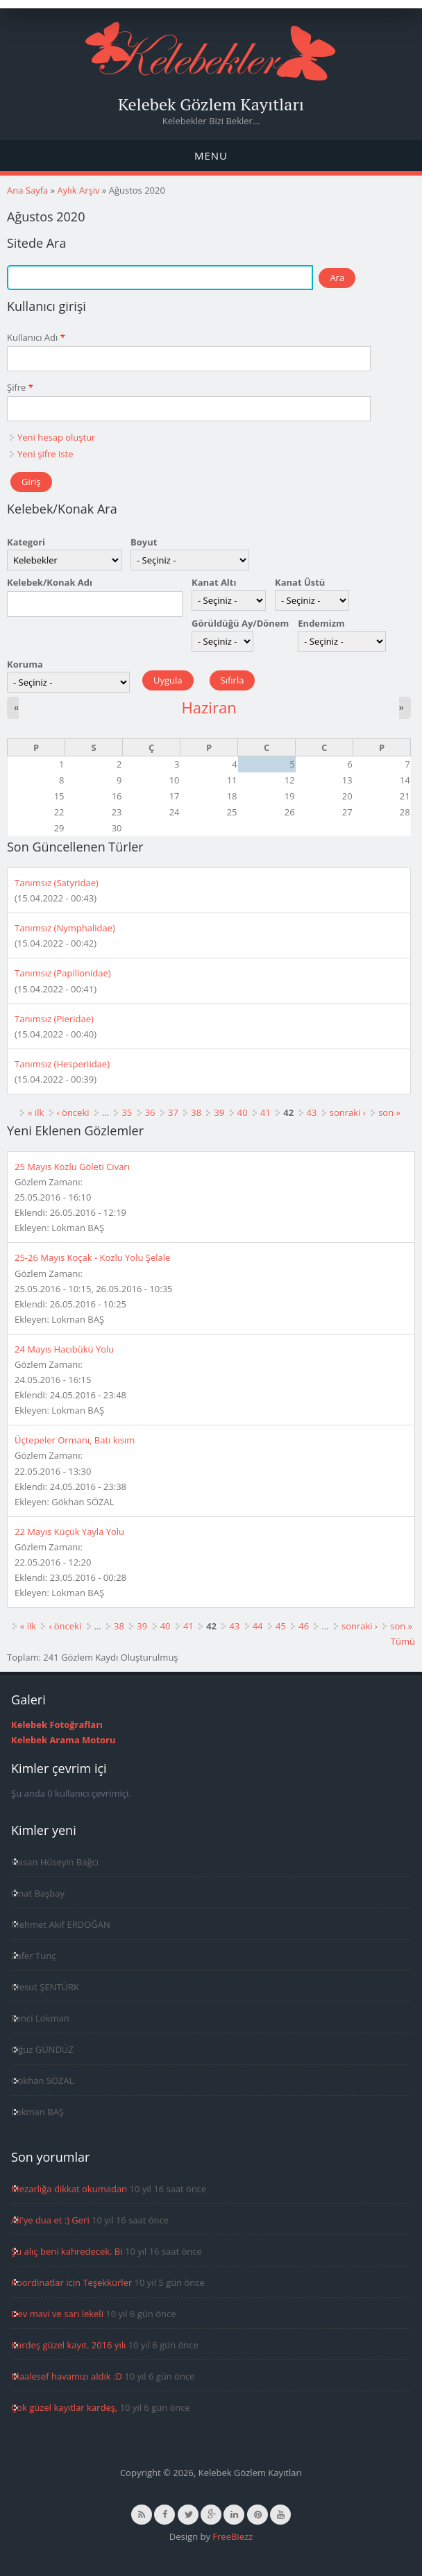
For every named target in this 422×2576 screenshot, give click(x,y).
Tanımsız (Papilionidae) (63, 973)
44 (258, 1626)
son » (389, 1112)
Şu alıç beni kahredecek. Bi (66, 2251)
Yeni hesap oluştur (56, 437)
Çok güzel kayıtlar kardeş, (64, 2407)
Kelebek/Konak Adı (49, 582)
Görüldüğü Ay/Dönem (240, 623)
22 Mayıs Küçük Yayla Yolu (69, 1531)
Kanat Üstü (300, 582)
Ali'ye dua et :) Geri (50, 2220)
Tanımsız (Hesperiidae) (62, 1064)
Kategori (26, 542)
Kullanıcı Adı (36, 337)
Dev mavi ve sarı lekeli (57, 2313)
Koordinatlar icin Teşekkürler (71, 2282)
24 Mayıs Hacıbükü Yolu (64, 1349)
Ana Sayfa (27, 190)
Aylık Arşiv (78, 190)
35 (126, 1112)
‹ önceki (73, 1112)
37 (173, 1112)
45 (281, 1626)
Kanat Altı (214, 582)
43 (312, 1112)
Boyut (143, 542)
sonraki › (348, 1112)
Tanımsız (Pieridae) (54, 1018)
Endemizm (321, 623)
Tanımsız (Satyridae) (57, 882)
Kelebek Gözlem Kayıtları (211, 104)
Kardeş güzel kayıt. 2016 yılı (68, 2345)
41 (265, 1112)
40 (242, 1112)
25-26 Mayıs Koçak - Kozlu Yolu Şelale (92, 1257)
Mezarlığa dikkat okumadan (69, 2189)
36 (150, 1112)
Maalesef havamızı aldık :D (66, 2376)
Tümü (403, 1641)
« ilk (36, 1112)
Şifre (20, 387)
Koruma (25, 664)
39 (219, 1112)
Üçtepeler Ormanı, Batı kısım (75, 1440)
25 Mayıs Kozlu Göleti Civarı (72, 1166)
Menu (211, 155)
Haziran (208, 707)
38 (196, 1112)
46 (303, 1626)
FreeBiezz (232, 2536)
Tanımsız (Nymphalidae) (65, 928)
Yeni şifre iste (45, 454)
